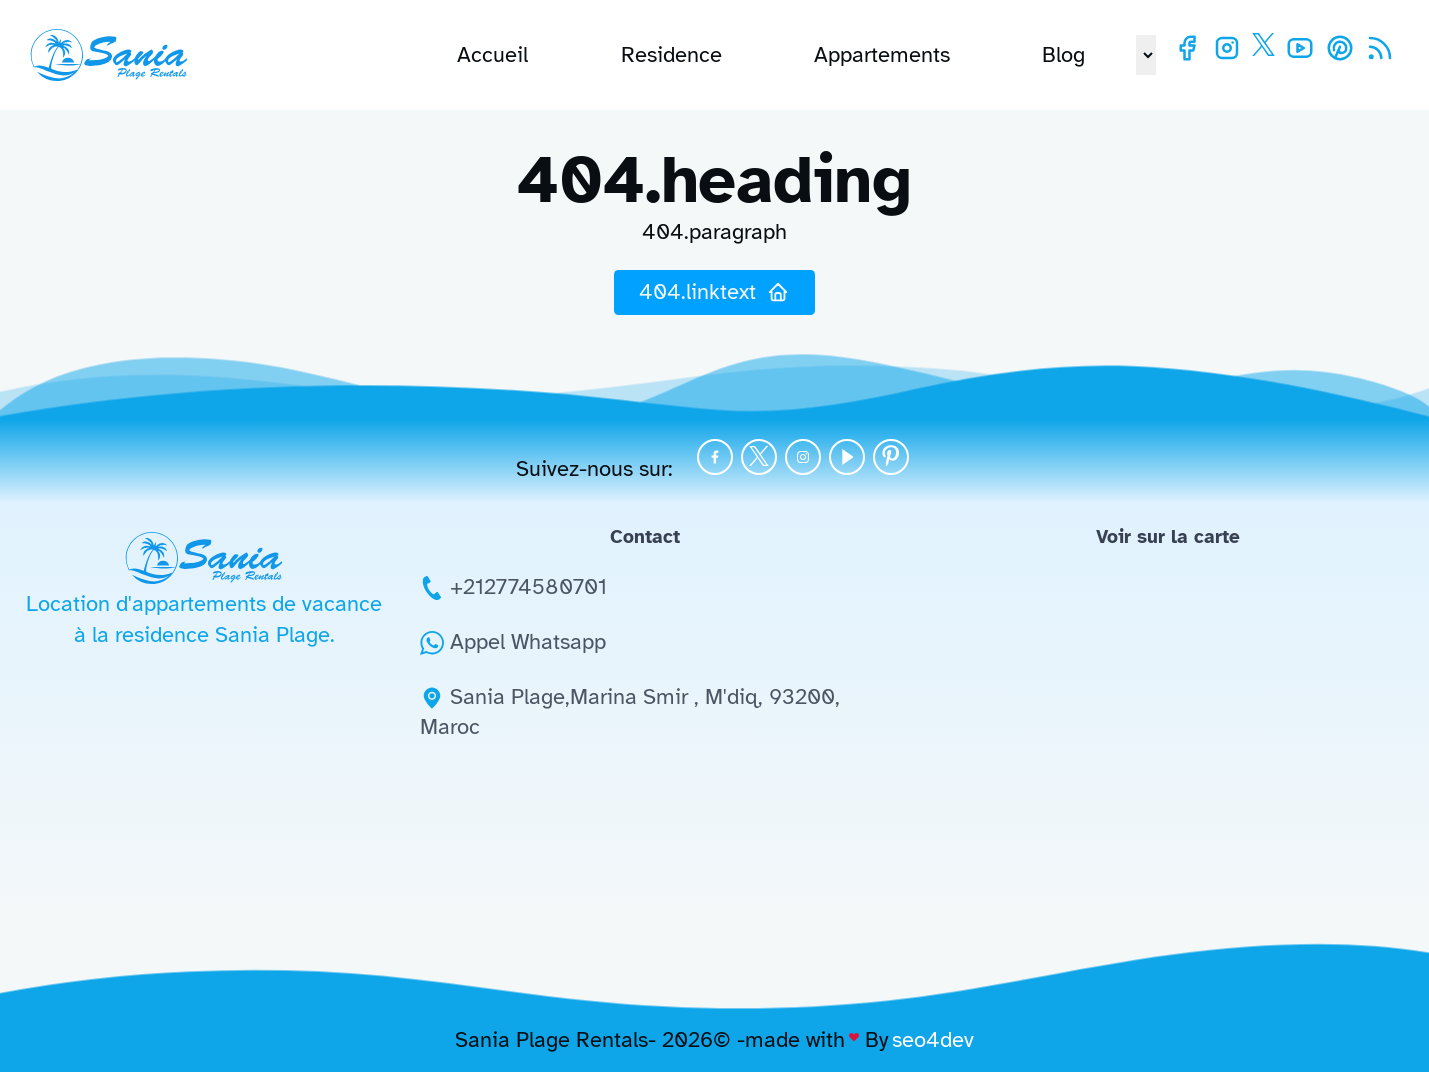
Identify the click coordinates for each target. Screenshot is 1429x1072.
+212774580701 (528, 586)
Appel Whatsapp (528, 641)
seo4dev (933, 1039)
